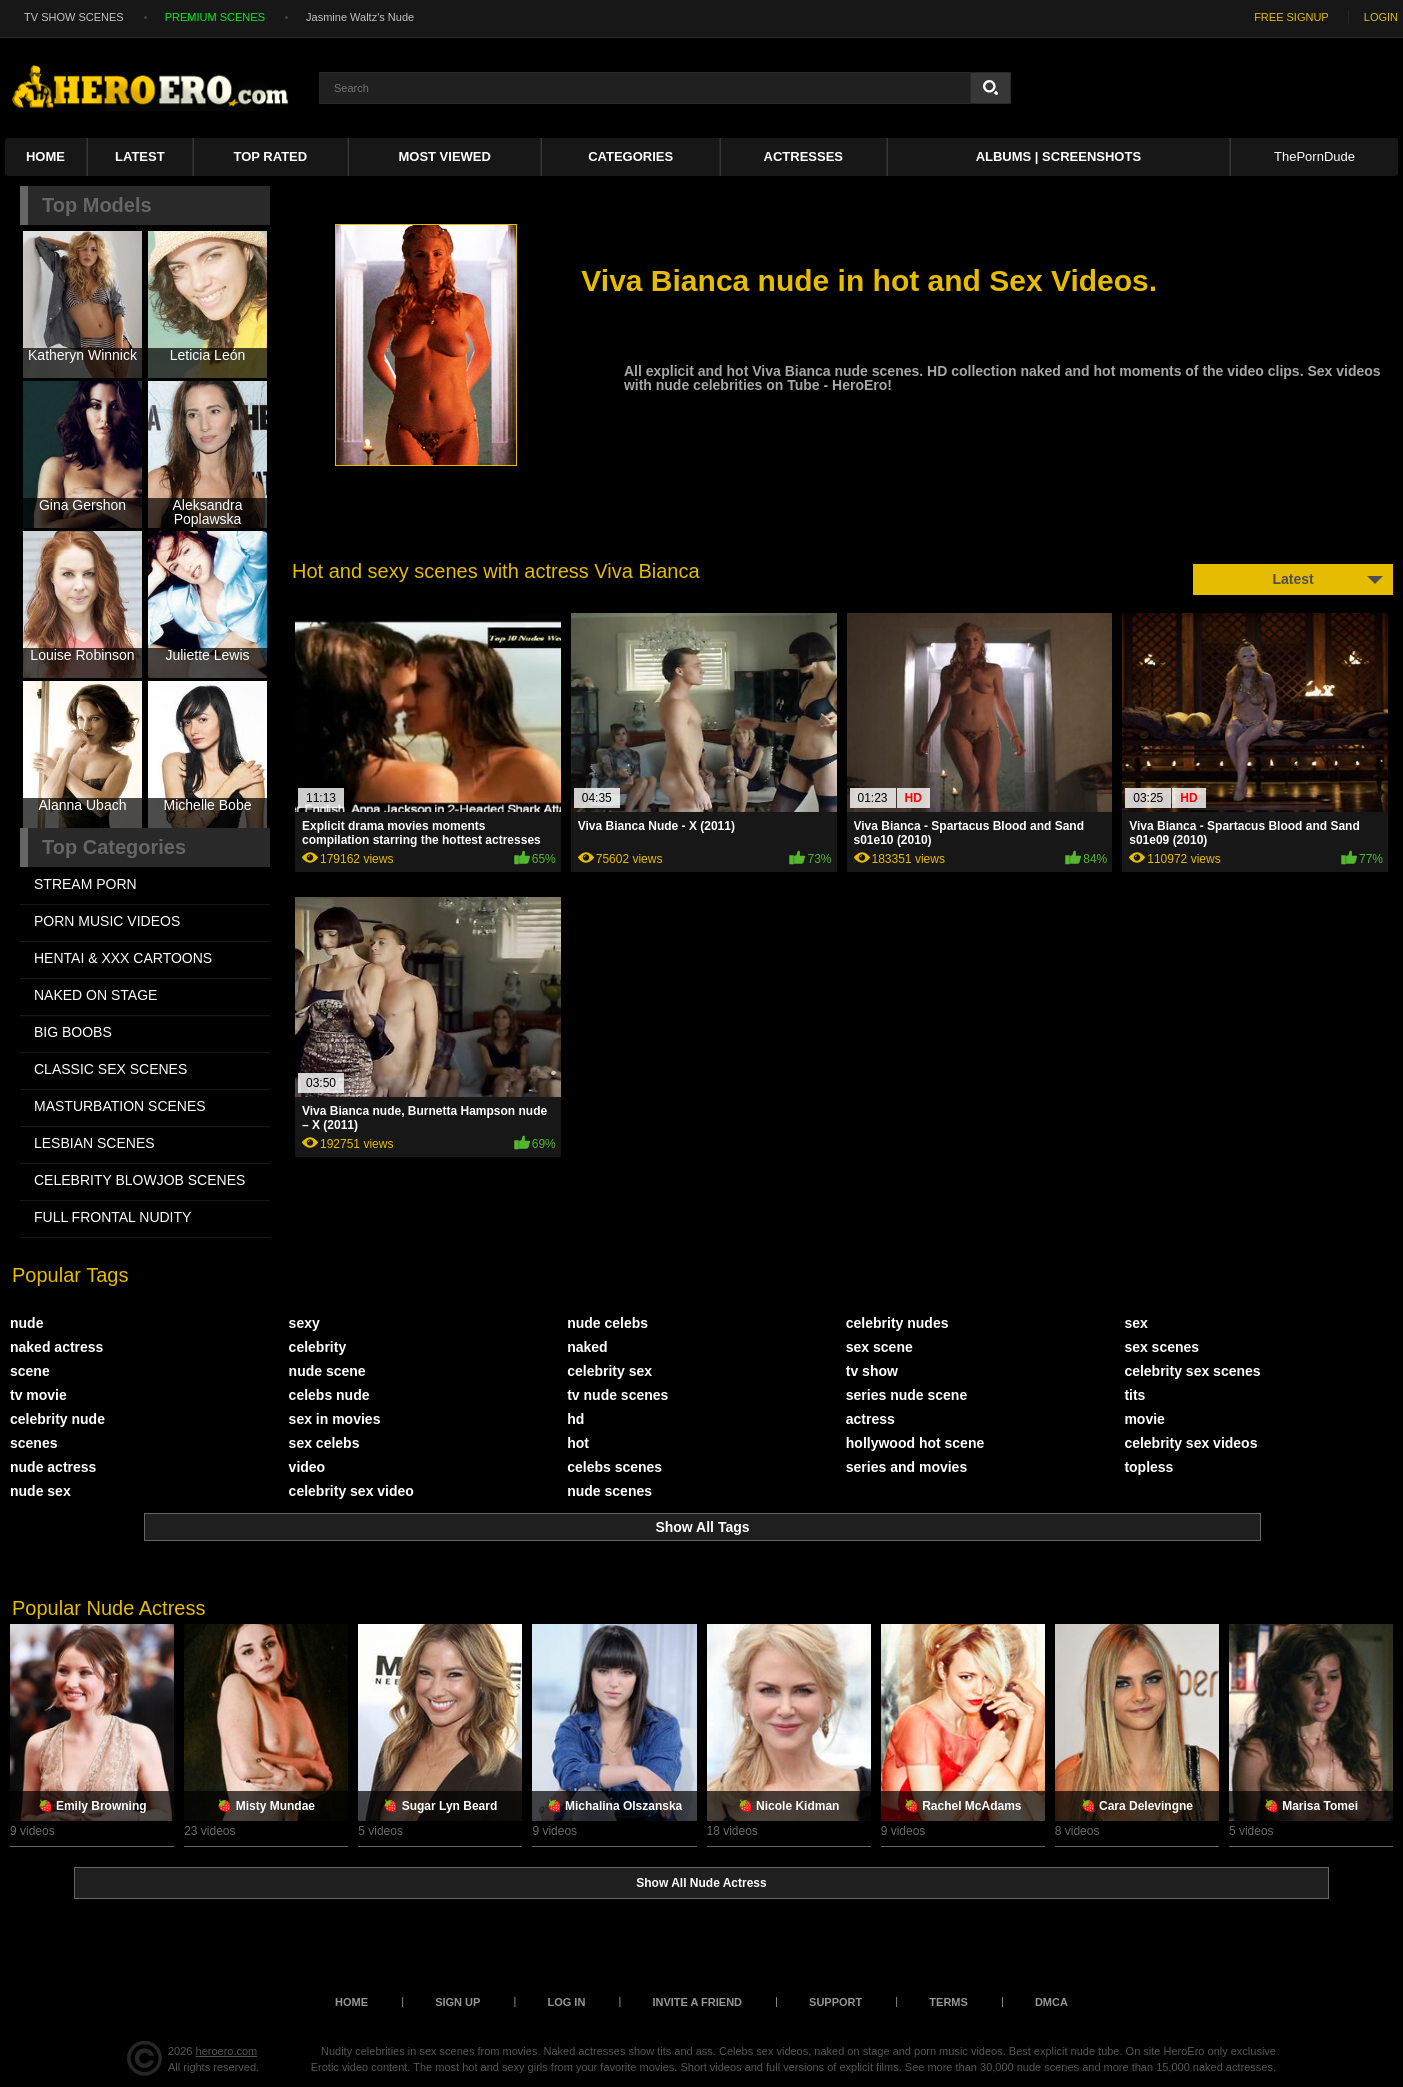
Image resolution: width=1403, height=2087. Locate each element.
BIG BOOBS (73, 1032)
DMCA (1051, 2002)
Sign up (457, 2002)
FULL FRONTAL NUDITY (112, 1217)
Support (835, 2002)
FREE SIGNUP (1291, 17)
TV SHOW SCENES (74, 17)
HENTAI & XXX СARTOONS (123, 958)
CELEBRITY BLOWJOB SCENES (139, 1180)
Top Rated (270, 156)
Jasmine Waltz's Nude (360, 17)
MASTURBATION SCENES (120, 1106)
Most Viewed (444, 156)
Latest (140, 156)
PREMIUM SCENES (215, 17)
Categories (630, 156)
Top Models (97, 205)
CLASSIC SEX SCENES (110, 1069)
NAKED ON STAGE (95, 995)
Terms (948, 2002)
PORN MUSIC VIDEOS (107, 921)
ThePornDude (1314, 156)
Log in (566, 2002)
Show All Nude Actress (701, 1883)
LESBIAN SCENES (94, 1143)
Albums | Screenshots (1058, 156)
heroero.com (227, 2051)
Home (45, 156)
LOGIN (1381, 17)
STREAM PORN (85, 884)
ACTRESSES (803, 156)
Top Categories (114, 847)
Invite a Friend (697, 2002)
